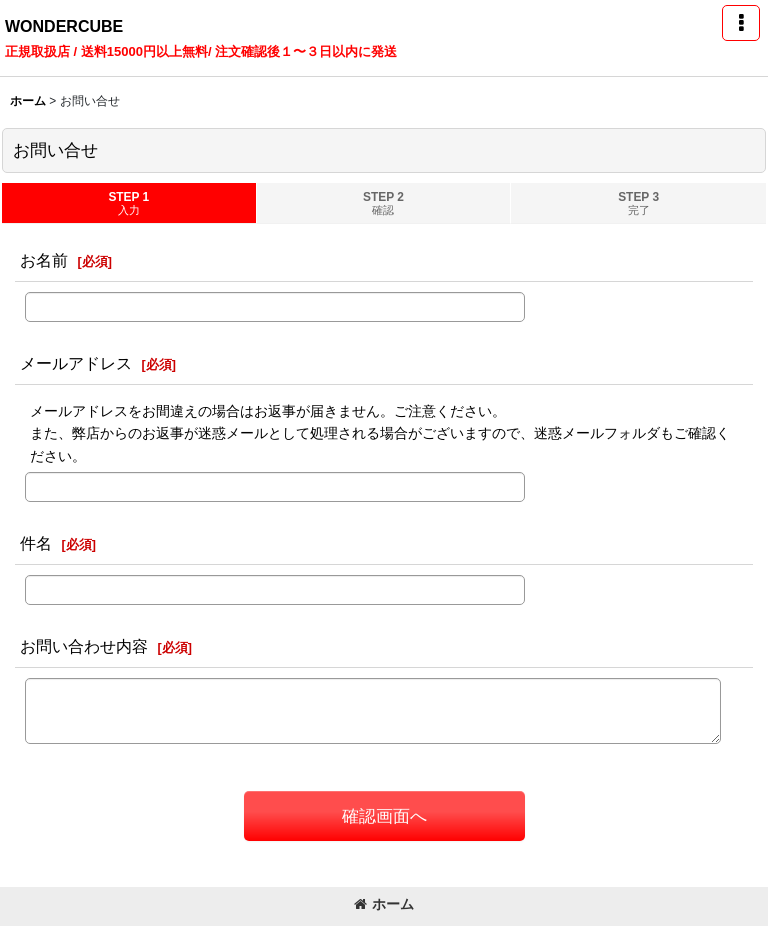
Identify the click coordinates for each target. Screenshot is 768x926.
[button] (741, 23)
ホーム (384, 904)
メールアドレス (76, 363)
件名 (36, 543)
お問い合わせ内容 (84, 646)
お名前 (44, 260)
